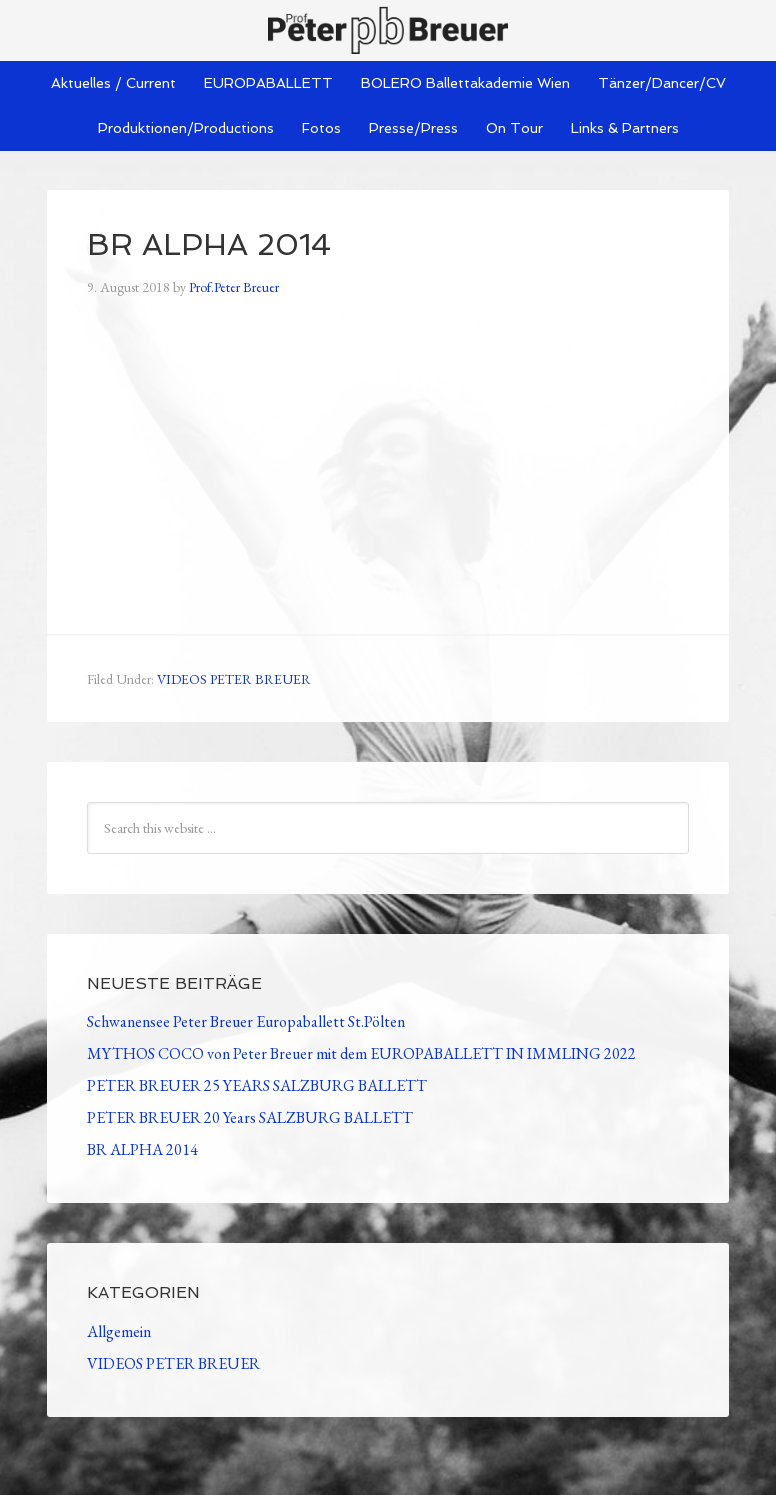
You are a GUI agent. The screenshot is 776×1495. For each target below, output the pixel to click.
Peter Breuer (388, 30)
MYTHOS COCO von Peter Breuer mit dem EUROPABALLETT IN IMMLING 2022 (361, 1053)
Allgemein (119, 1331)
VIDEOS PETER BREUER (234, 679)
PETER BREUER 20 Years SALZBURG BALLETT (250, 1117)
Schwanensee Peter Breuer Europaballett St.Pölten (246, 1021)
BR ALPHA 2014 (142, 1149)
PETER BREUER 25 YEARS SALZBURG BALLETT (257, 1085)
